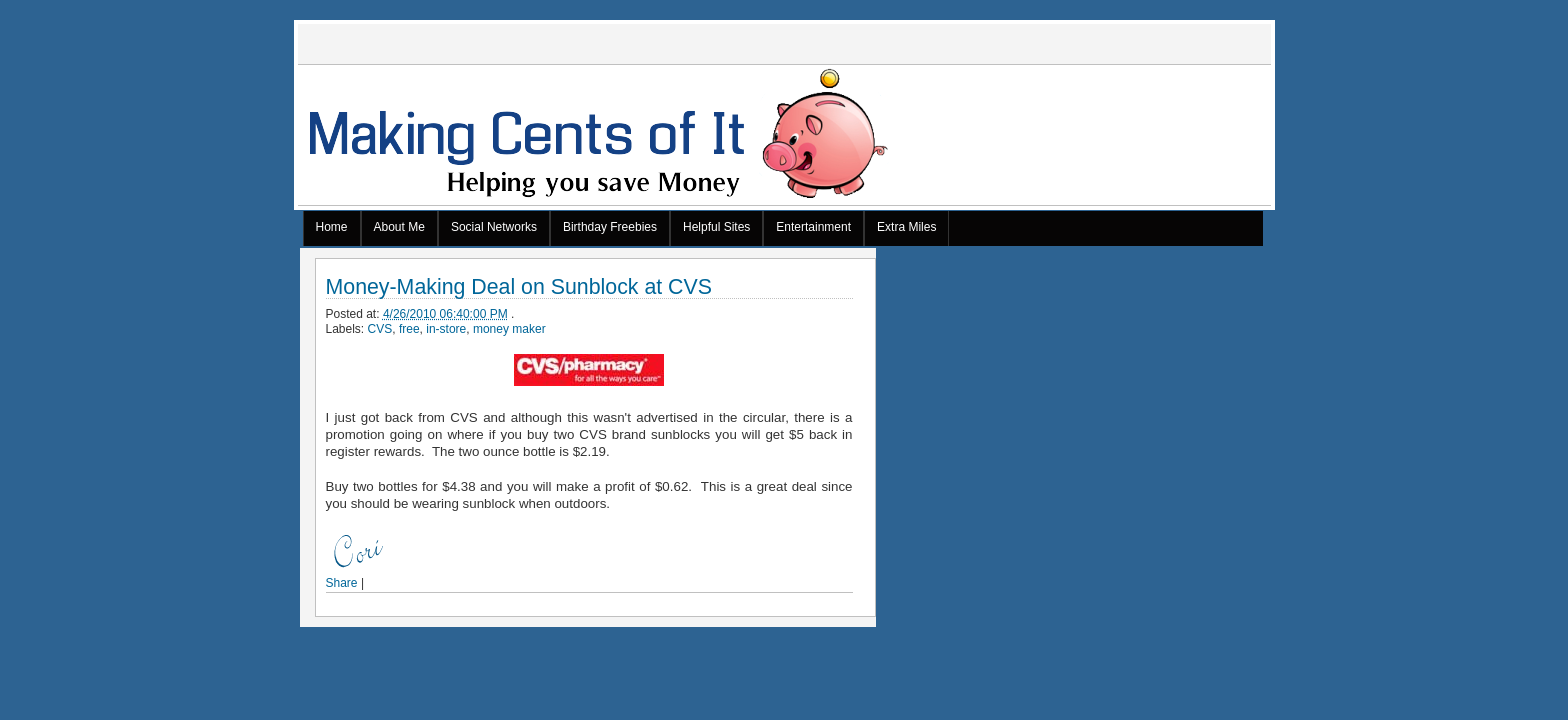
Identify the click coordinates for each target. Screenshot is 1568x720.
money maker (509, 329)
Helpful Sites (716, 227)
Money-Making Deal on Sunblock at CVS (519, 287)
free (409, 329)
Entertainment (813, 227)
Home (332, 227)
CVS (380, 329)
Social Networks (494, 227)
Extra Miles (906, 227)
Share (342, 583)
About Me (399, 227)
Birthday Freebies (610, 227)
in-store (446, 329)
